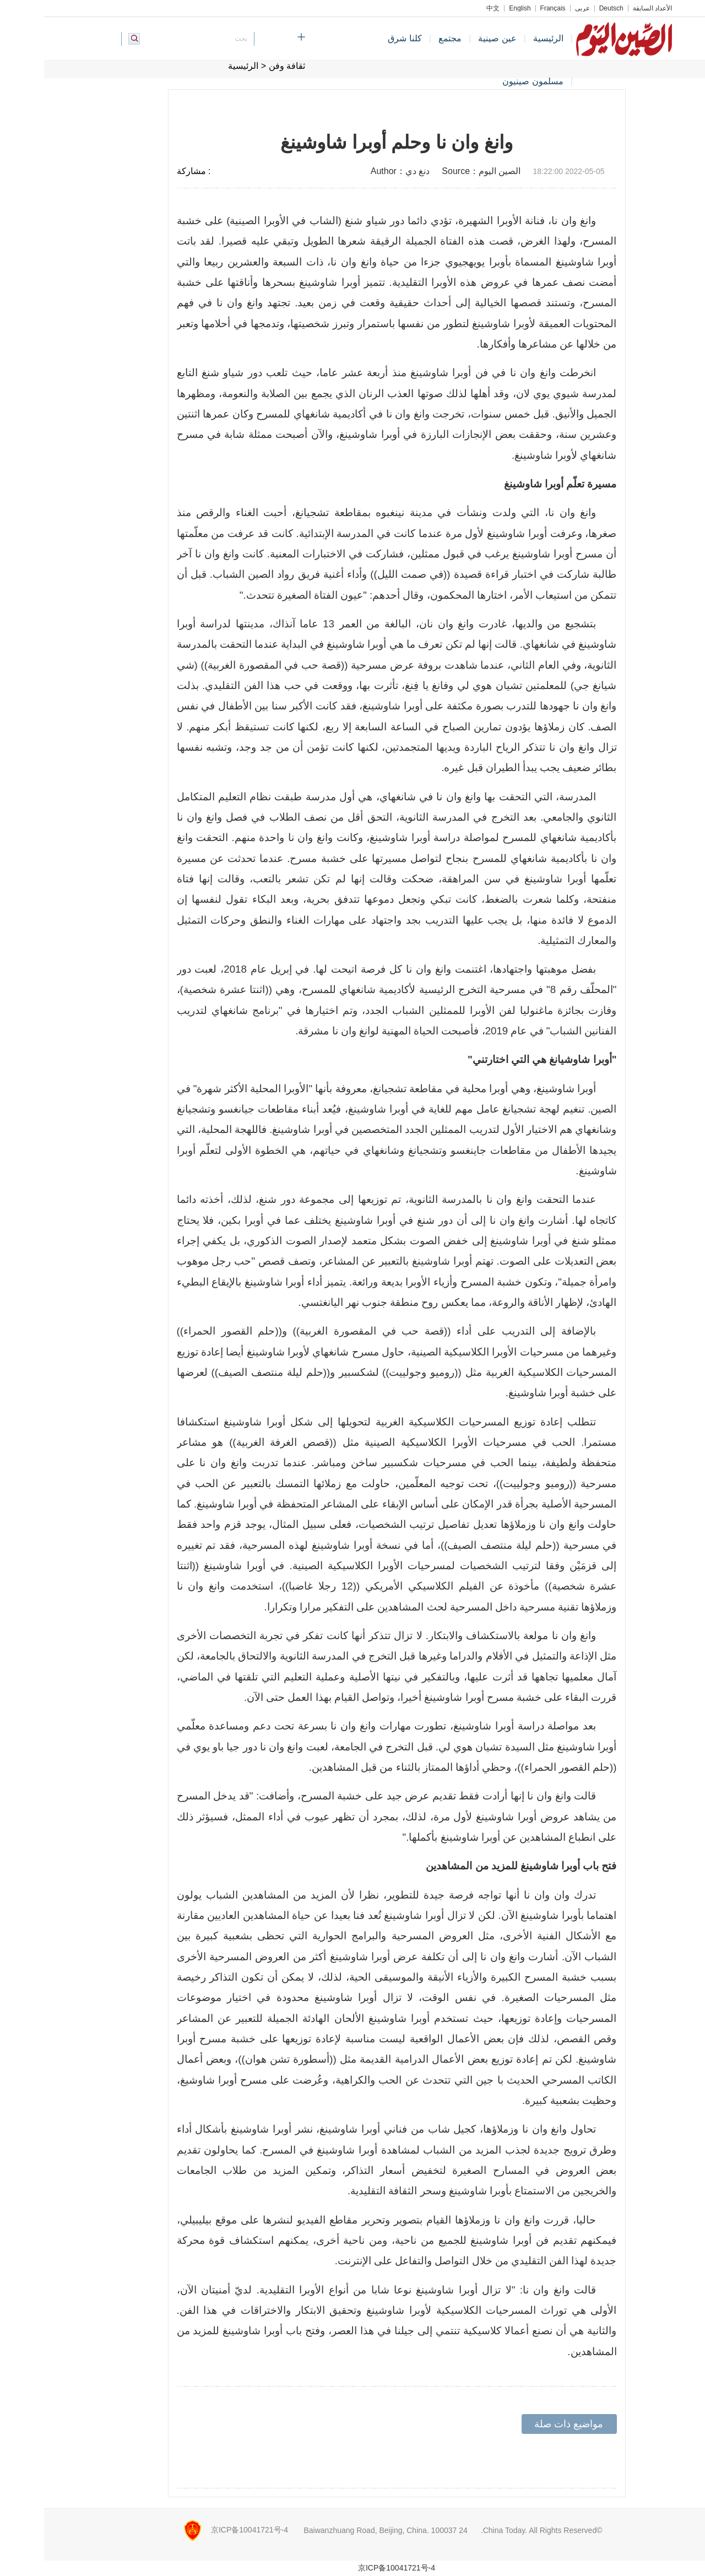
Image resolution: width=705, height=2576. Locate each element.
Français (509, 8)
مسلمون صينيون (488, 81)
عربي (538, 8)
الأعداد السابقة (608, 8)
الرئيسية (504, 38)
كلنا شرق (360, 38)
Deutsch (567, 8)
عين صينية (453, 38)
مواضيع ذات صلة (524, 2423)
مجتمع (405, 38)
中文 (448, 8)
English (475, 8)
